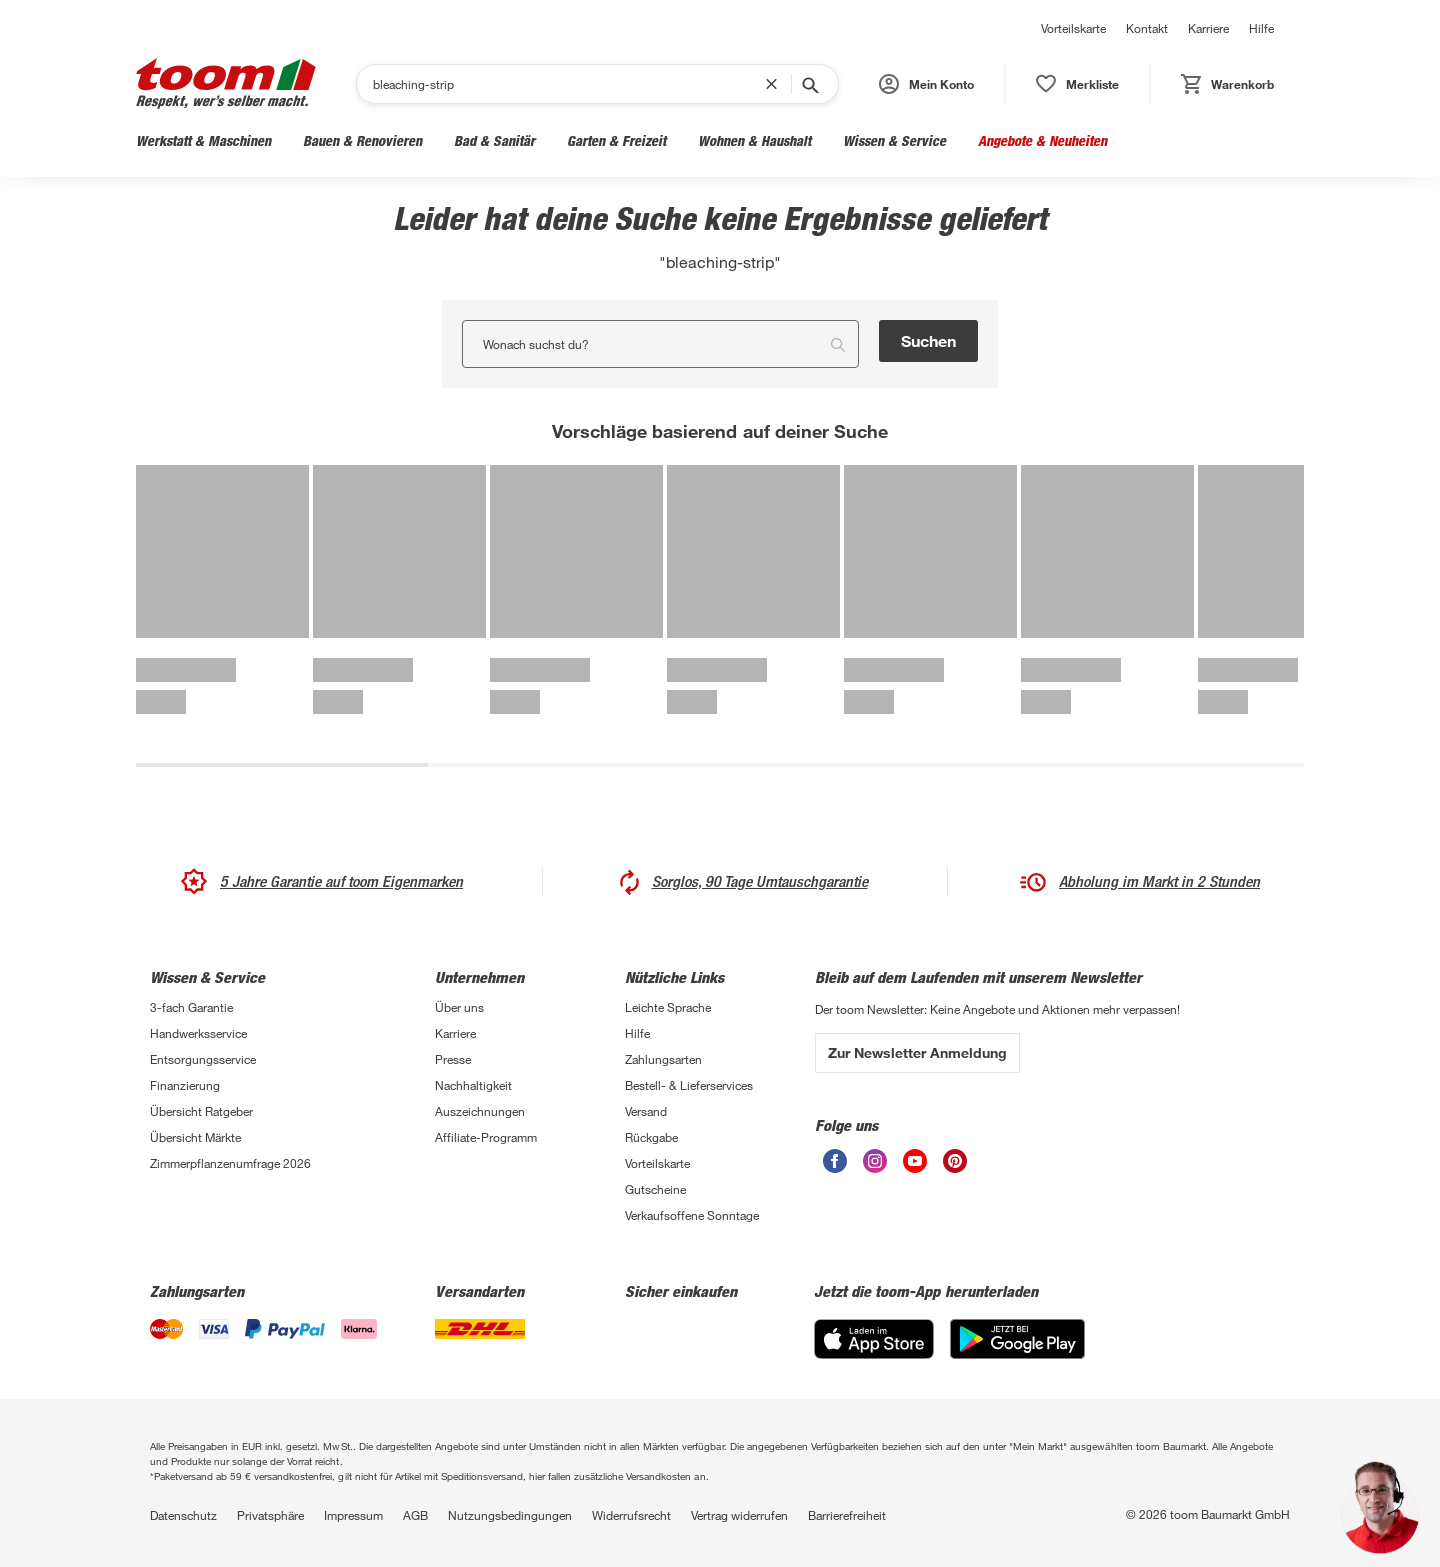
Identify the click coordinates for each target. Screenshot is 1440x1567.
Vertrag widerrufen (739, 1515)
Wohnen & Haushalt (754, 140)
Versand (646, 1111)
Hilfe (1261, 28)
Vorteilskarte (1073, 28)
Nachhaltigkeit (473, 1085)
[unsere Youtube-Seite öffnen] (915, 1161)
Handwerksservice (198, 1033)
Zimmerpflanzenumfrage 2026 (230, 1163)
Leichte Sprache (668, 1007)
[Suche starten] (809, 84)
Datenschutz (183, 1515)
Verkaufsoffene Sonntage (692, 1215)
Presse (453, 1059)
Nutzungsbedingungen (510, 1515)
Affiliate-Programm (486, 1137)
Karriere (1208, 28)
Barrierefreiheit (847, 1515)
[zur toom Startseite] (226, 83)
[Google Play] (1017, 1339)
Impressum (353, 1515)
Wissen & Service (894, 140)
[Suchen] (569, 84)
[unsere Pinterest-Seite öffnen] (955, 1161)
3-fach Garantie (191, 1007)
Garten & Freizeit (616, 140)
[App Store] (874, 1339)
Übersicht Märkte (195, 1137)
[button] (926, 84)
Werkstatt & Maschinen (203, 140)
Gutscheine (655, 1189)
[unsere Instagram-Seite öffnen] (875, 1161)
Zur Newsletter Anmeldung (917, 1052)
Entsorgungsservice (203, 1059)
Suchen (928, 340)
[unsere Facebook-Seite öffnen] (835, 1161)
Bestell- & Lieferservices (689, 1085)
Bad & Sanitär (494, 140)
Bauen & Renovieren (362, 140)
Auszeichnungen (480, 1111)
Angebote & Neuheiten (1042, 140)
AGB (415, 1515)
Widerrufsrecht (631, 1515)
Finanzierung (185, 1085)
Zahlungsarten (663, 1059)
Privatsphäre (270, 1515)
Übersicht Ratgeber (201, 1111)
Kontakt (1147, 28)
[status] (1077, 84)
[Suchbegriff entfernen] (776, 84)
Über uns (459, 1007)
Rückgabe (651, 1137)
